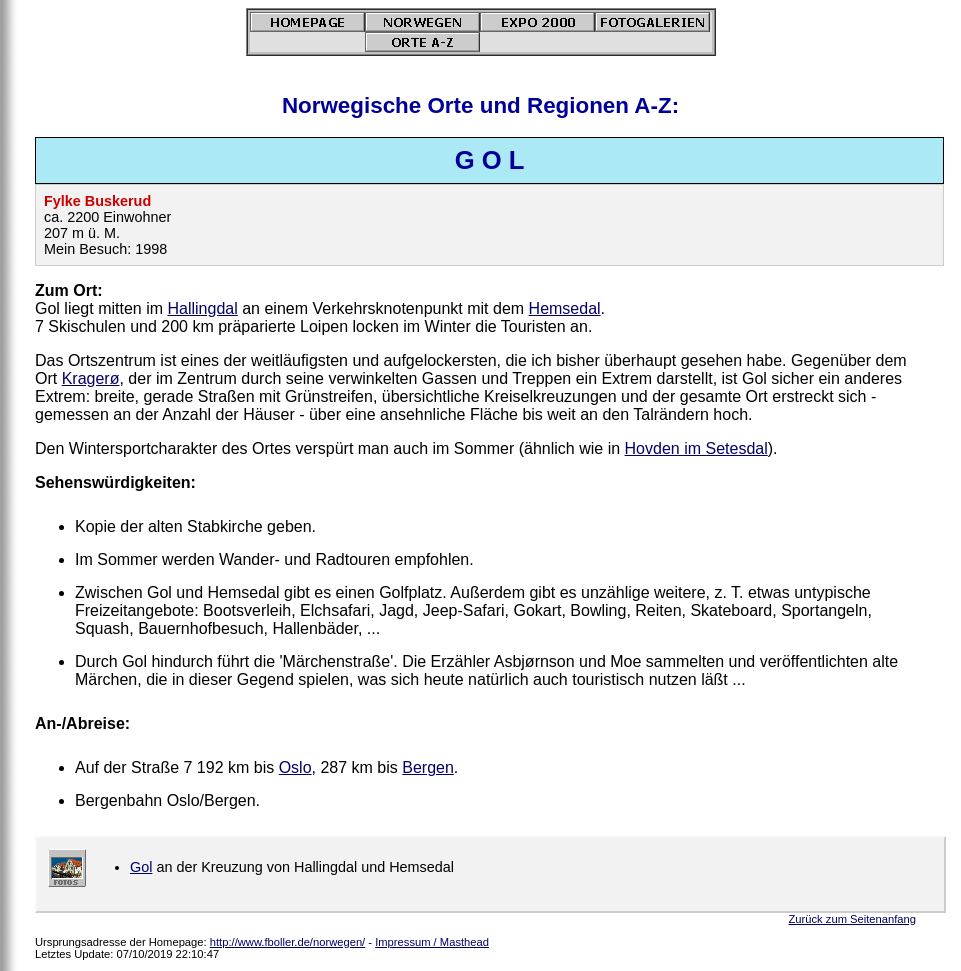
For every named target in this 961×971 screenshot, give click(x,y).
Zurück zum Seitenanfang (852, 919)
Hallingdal (202, 308)
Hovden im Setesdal (696, 448)
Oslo (295, 767)
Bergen (428, 767)
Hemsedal (565, 308)
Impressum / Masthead (432, 942)
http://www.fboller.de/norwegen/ (287, 942)
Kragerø (91, 378)
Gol (141, 867)
